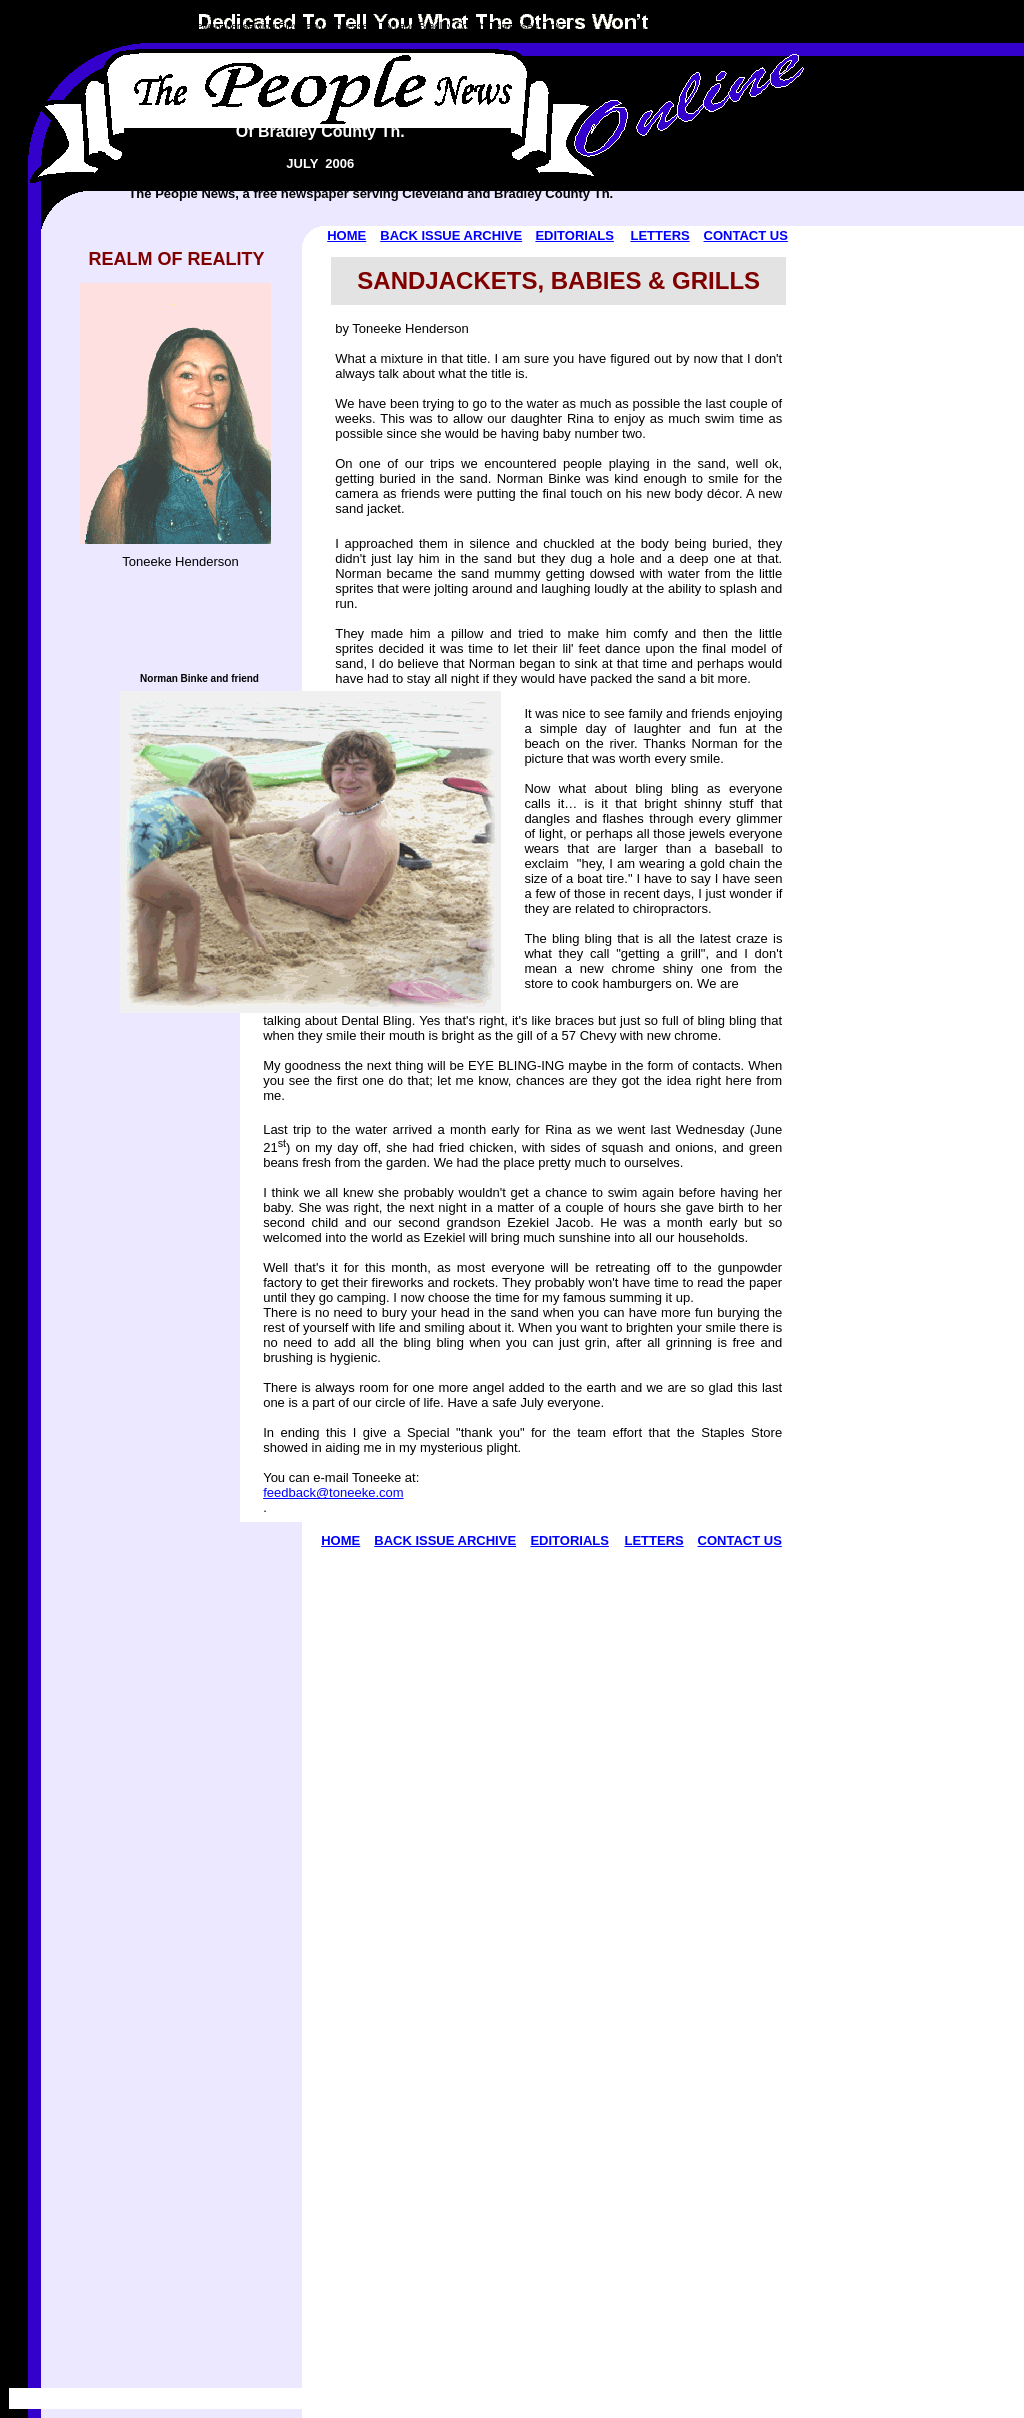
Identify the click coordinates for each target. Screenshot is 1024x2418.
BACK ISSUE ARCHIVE (451, 235)
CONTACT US (746, 235)
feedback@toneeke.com (333, 1492)
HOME (346, 235)
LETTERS (659, 235)
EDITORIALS (574, 235)
